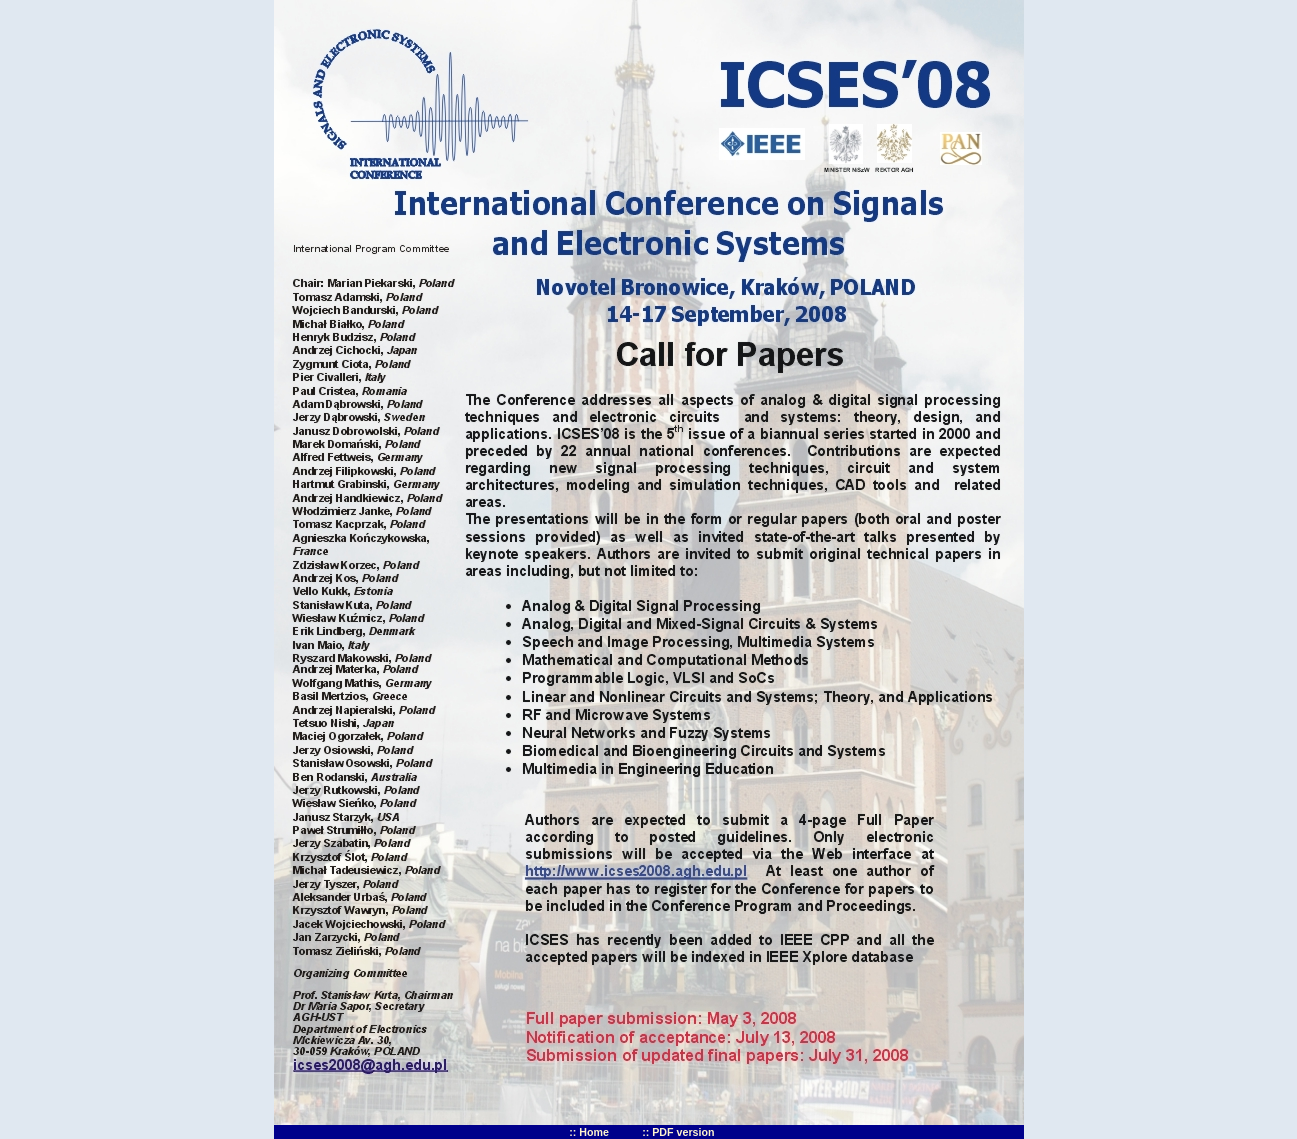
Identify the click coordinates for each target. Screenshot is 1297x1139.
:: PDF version (678, 1132)
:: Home (589, 1132)
